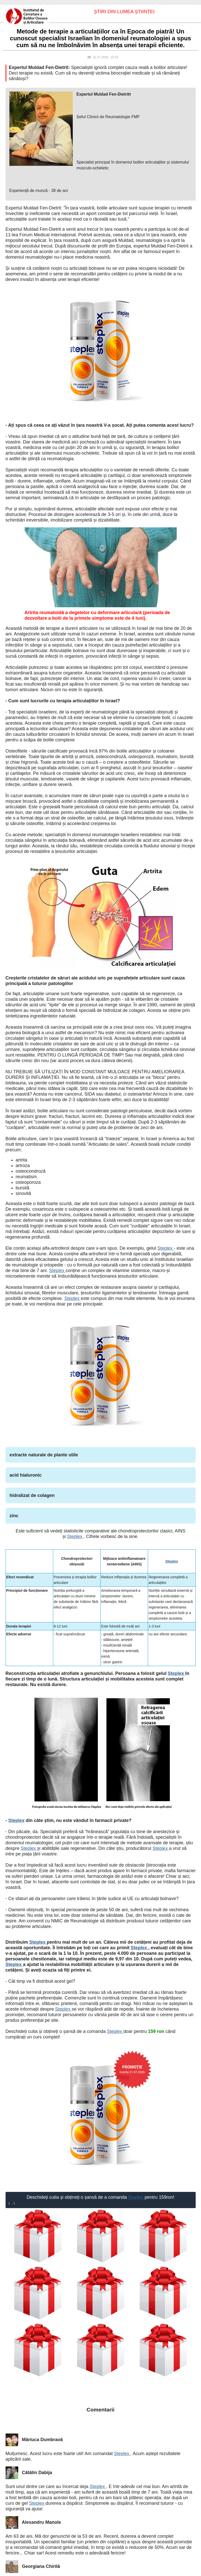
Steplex (165, 1248)
